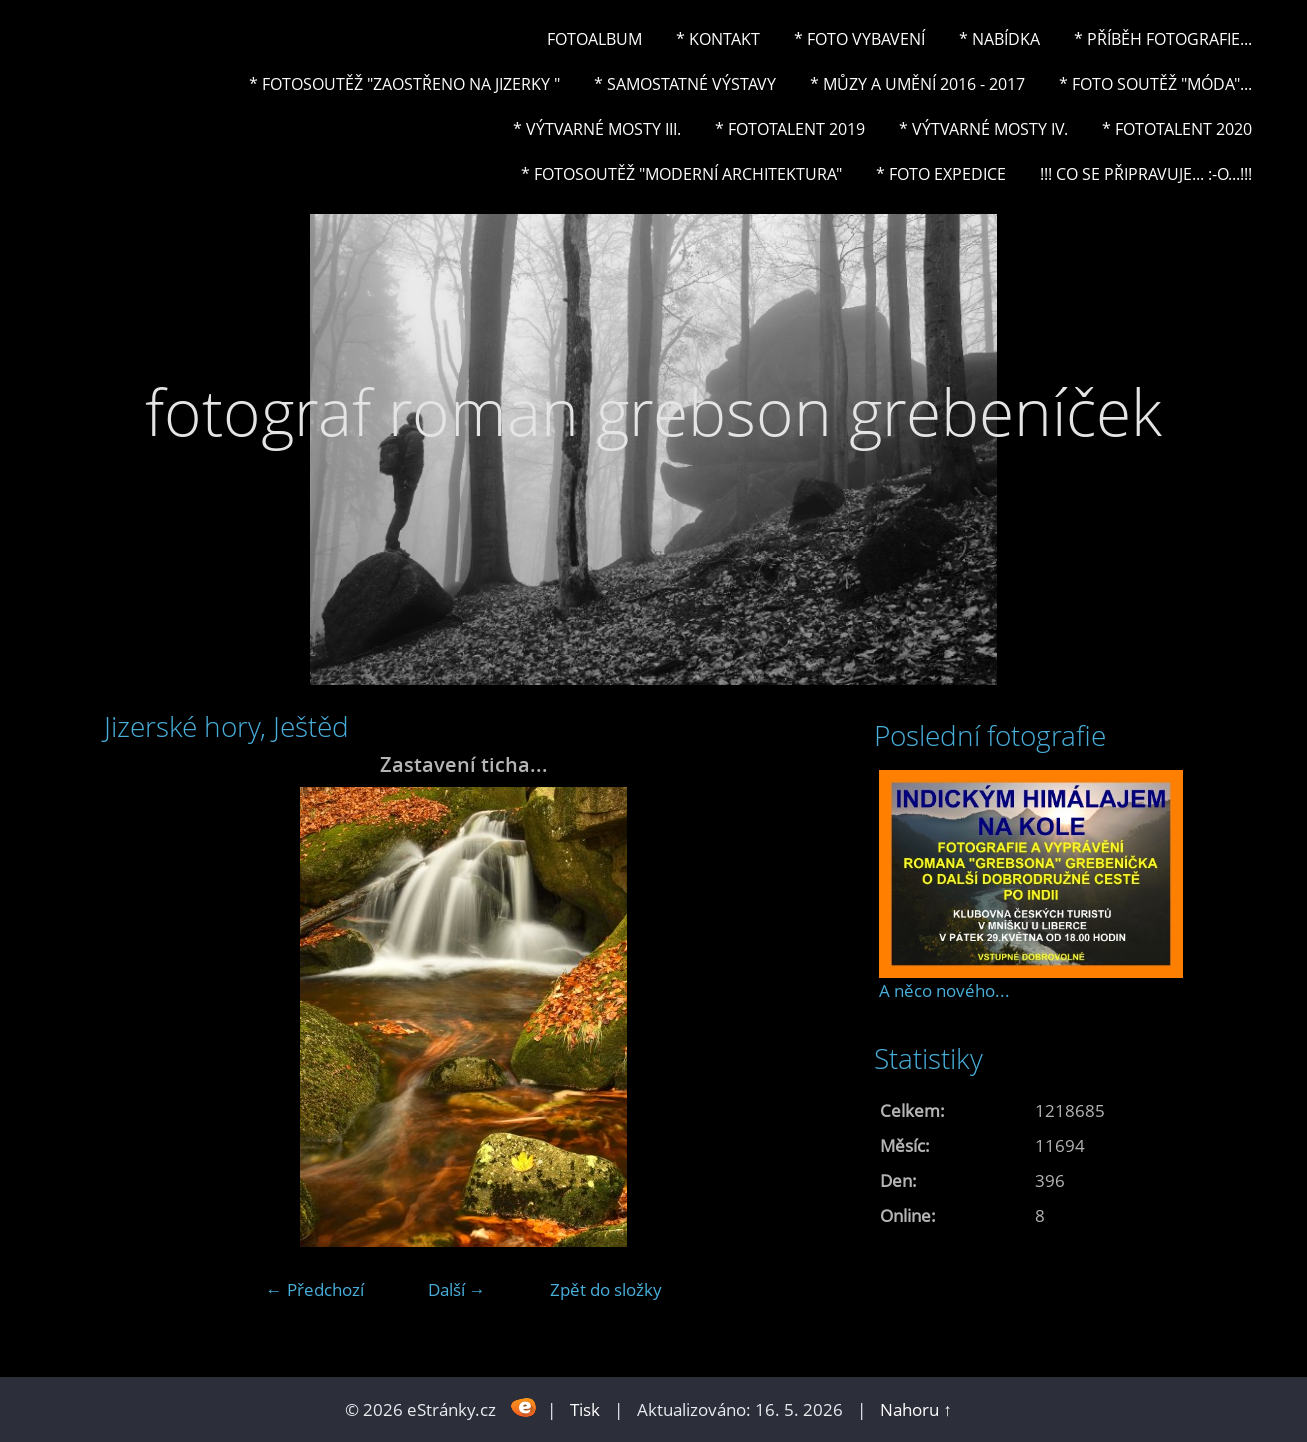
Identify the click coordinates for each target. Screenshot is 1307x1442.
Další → (457, 1289)
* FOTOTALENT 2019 (790, 129)
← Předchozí (315, 1289)
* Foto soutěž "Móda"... (1155, 84)
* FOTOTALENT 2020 (1177, 129)
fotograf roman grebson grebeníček (653, 411)
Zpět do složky (606, 1289)
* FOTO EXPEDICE (941, 174)
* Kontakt (718, 39)
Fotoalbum (594, 39)
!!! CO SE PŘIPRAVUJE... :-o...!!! (1146, 174)
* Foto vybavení (859, 39)
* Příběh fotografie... (1163, 39)
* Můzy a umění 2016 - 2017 (917, 84)
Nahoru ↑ (916, 1409)
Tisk (585, 1409)
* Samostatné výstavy (685, 84)
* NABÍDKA (999, 39)
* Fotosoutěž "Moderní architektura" (681, 174)
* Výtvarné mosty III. (597, 129)
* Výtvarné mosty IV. (983, 129)
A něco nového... (944, 990)
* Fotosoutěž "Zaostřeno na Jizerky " (404, 84)
